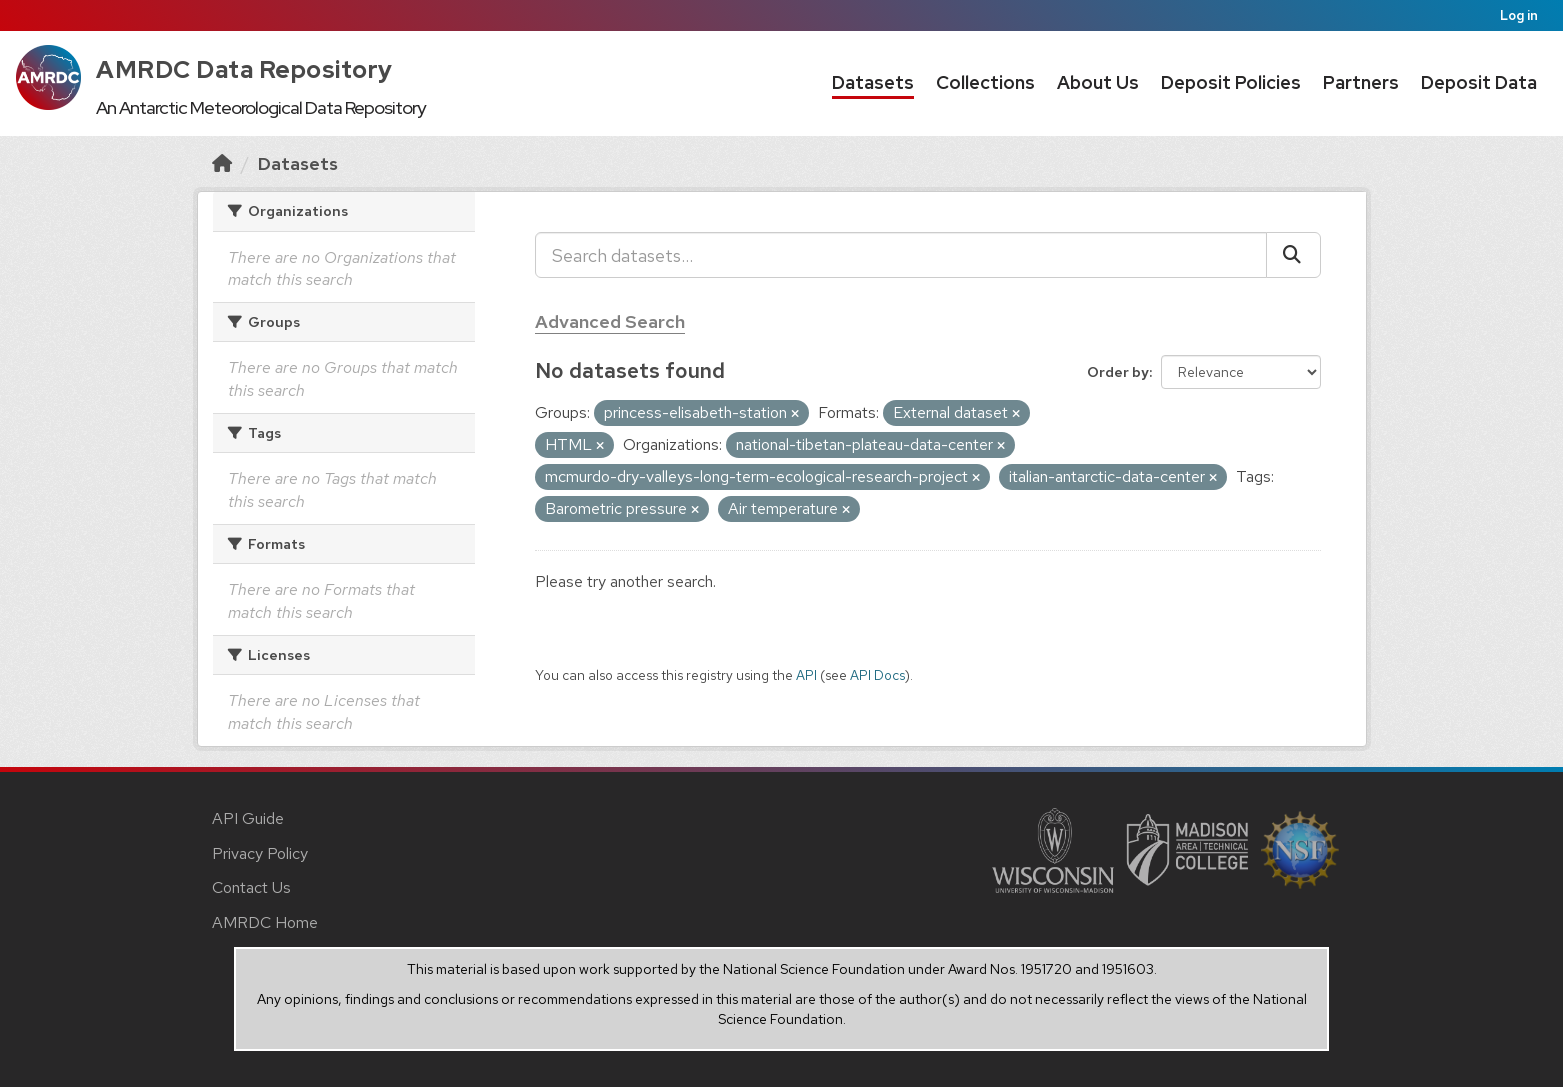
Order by (1118, 372)
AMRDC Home (265, 922)
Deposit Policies (1231, 82)
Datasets (873, 82)
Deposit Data (1479, 82)
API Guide (248, 818)
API (806, 675)
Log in (1519, 15)
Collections (985, 82)
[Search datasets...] (901, 255)
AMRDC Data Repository (244, 69)
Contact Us (251, 887)
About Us (1098, 82)
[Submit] (1293, 255)
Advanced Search (610, 321)
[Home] (222, 163)
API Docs (877, 675)
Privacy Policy (260, 853)
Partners (1361, 82)
